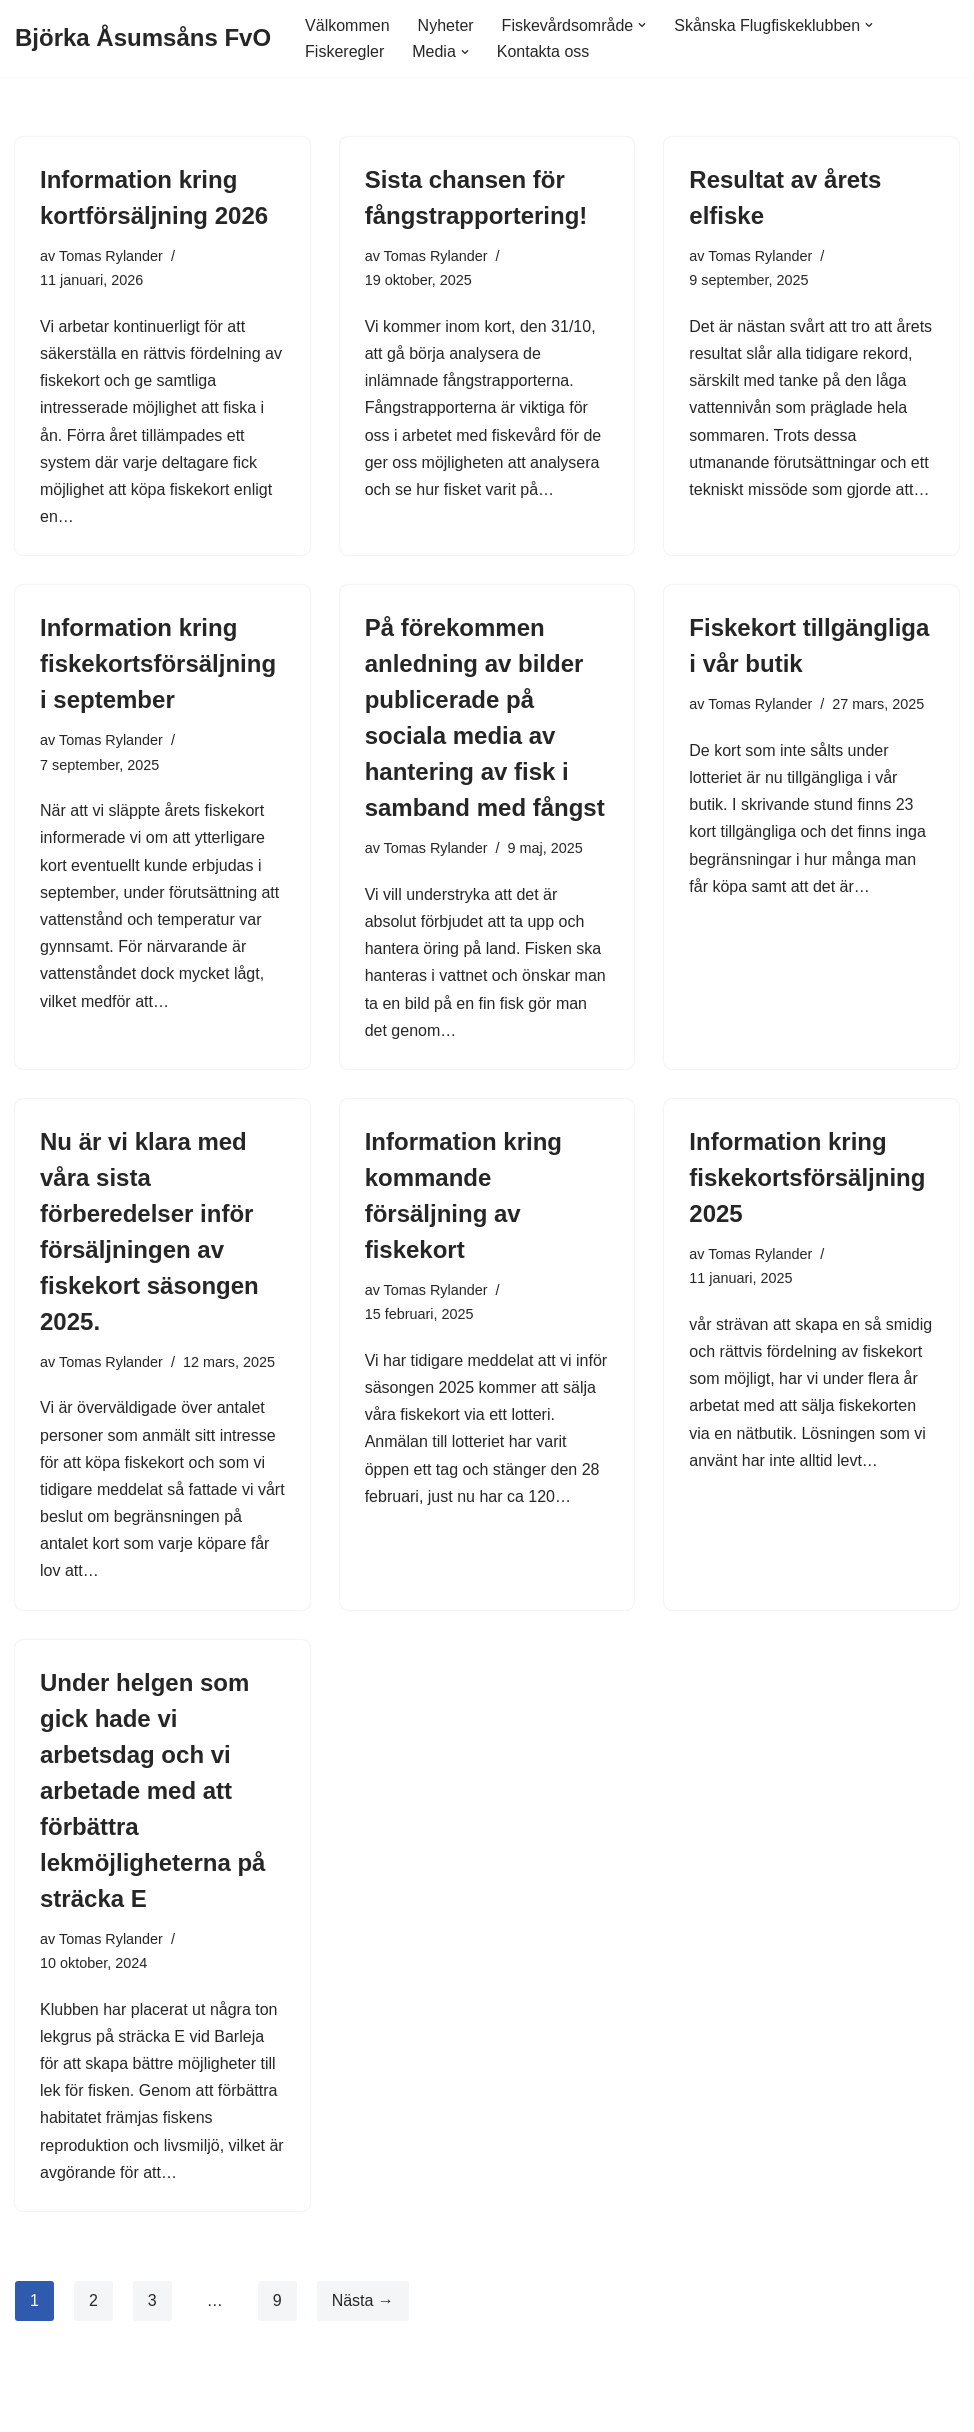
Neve (33, 2406)
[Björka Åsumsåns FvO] (143, 38)
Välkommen (347, 25)
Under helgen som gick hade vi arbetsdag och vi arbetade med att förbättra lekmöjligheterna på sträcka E (152, 1790)
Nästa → (363, 2300)
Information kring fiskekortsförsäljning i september (158, 663)
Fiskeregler (344, 51)
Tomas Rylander (111, 256)
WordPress (181, 2406)
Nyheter (446, 25)
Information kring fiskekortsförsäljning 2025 (807, 1177)
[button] (642, 25)
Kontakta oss (543, 51)
